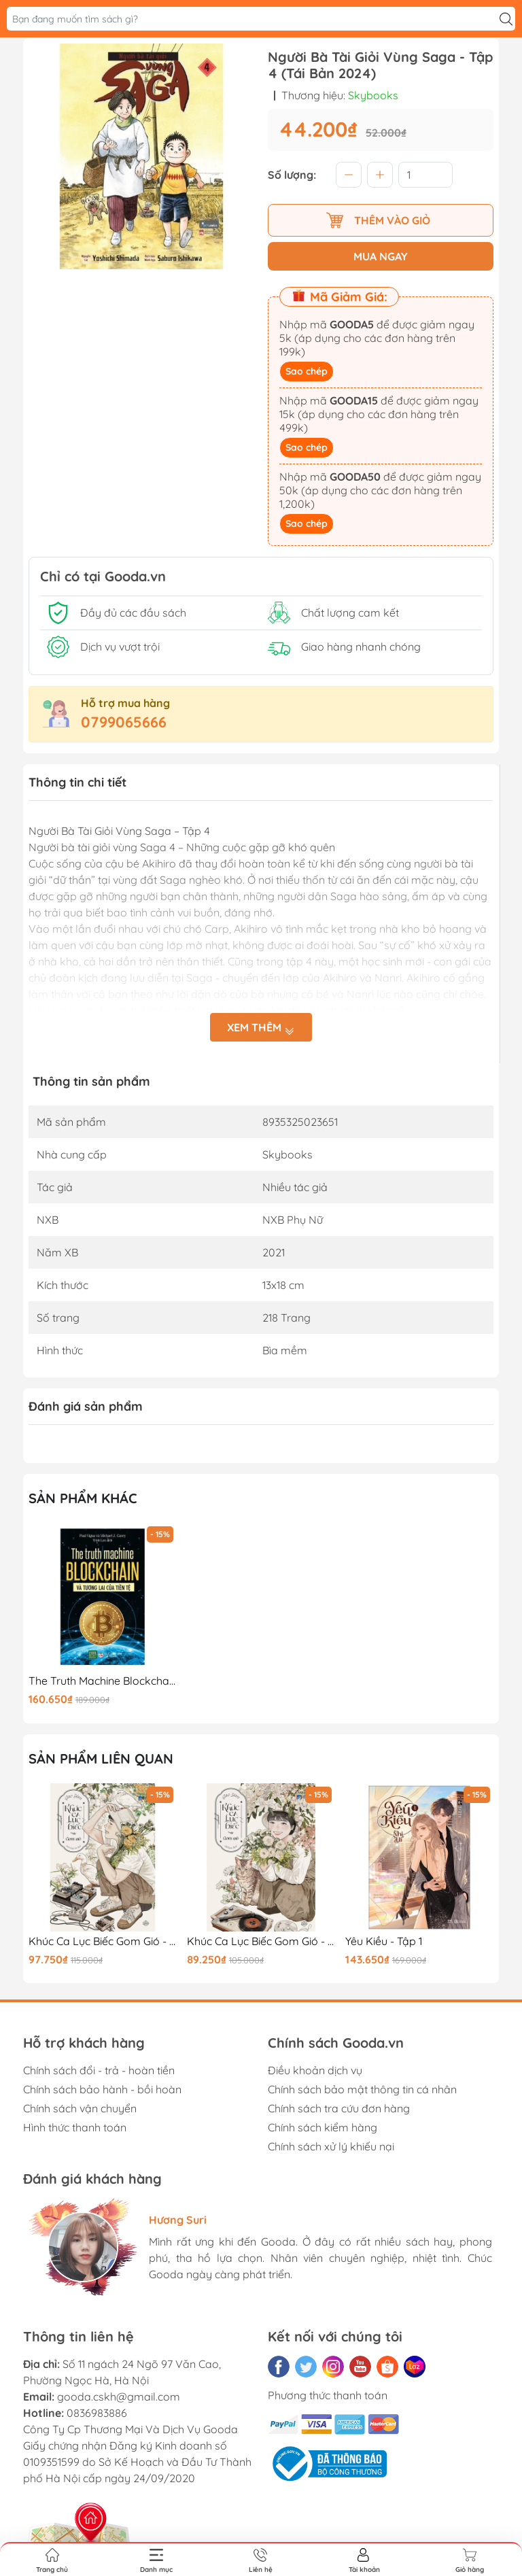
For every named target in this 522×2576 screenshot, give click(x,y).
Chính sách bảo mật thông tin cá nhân (362, 2089)
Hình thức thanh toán (74, 2127)
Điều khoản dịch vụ (315, 2070)
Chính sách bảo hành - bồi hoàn (102, 2089)
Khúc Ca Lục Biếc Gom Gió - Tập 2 (103, 1941)
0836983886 (97, 2413)
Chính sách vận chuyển (80, 2108)
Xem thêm (261, 1027)
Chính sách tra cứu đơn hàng (339, 2108)
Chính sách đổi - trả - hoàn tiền (99, 2070)
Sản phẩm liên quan (101, 1758)
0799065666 (124, 722)
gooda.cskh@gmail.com (118, 2396)
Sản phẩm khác (83, 1498)
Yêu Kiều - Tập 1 (383, 1941)
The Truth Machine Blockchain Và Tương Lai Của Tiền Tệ (103, 1681)
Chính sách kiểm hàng (322, 2127)
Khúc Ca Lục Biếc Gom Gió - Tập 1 (261, 1941)
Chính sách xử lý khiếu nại (331, 2146)
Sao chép (306, 371)
